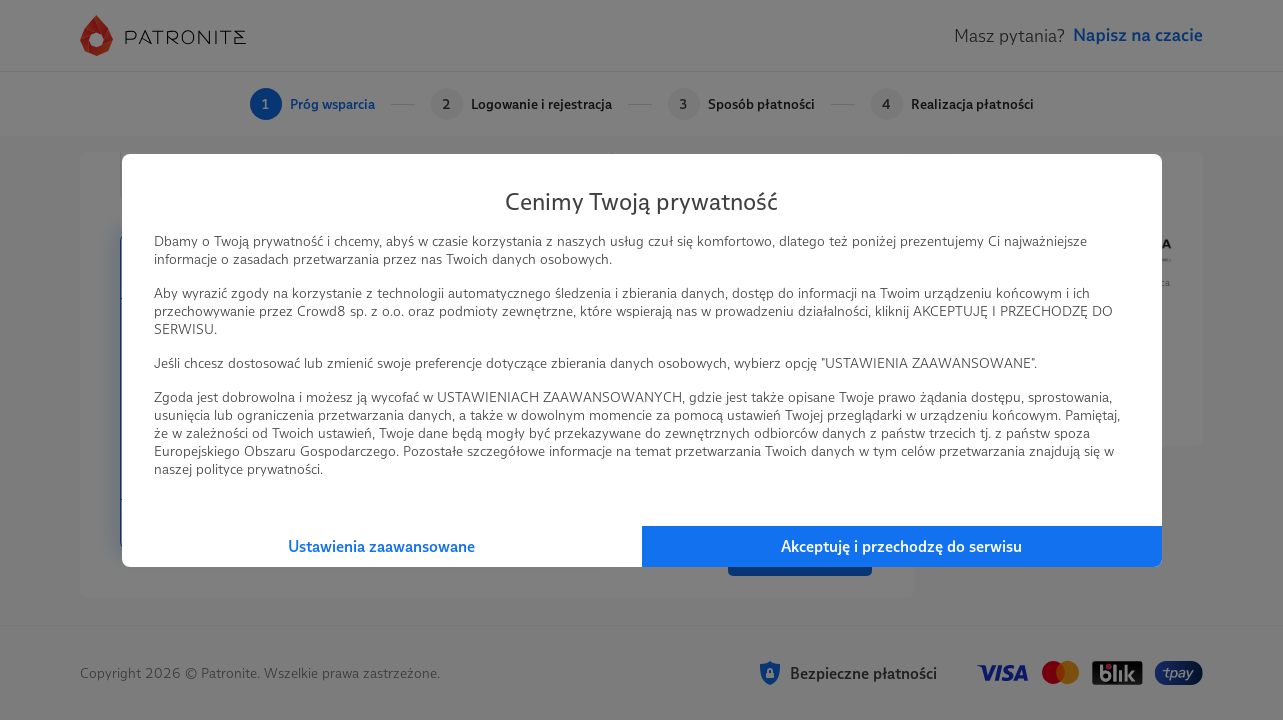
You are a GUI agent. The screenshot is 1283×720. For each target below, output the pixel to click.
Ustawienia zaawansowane (381, 546)
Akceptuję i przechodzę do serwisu (901, 546)
